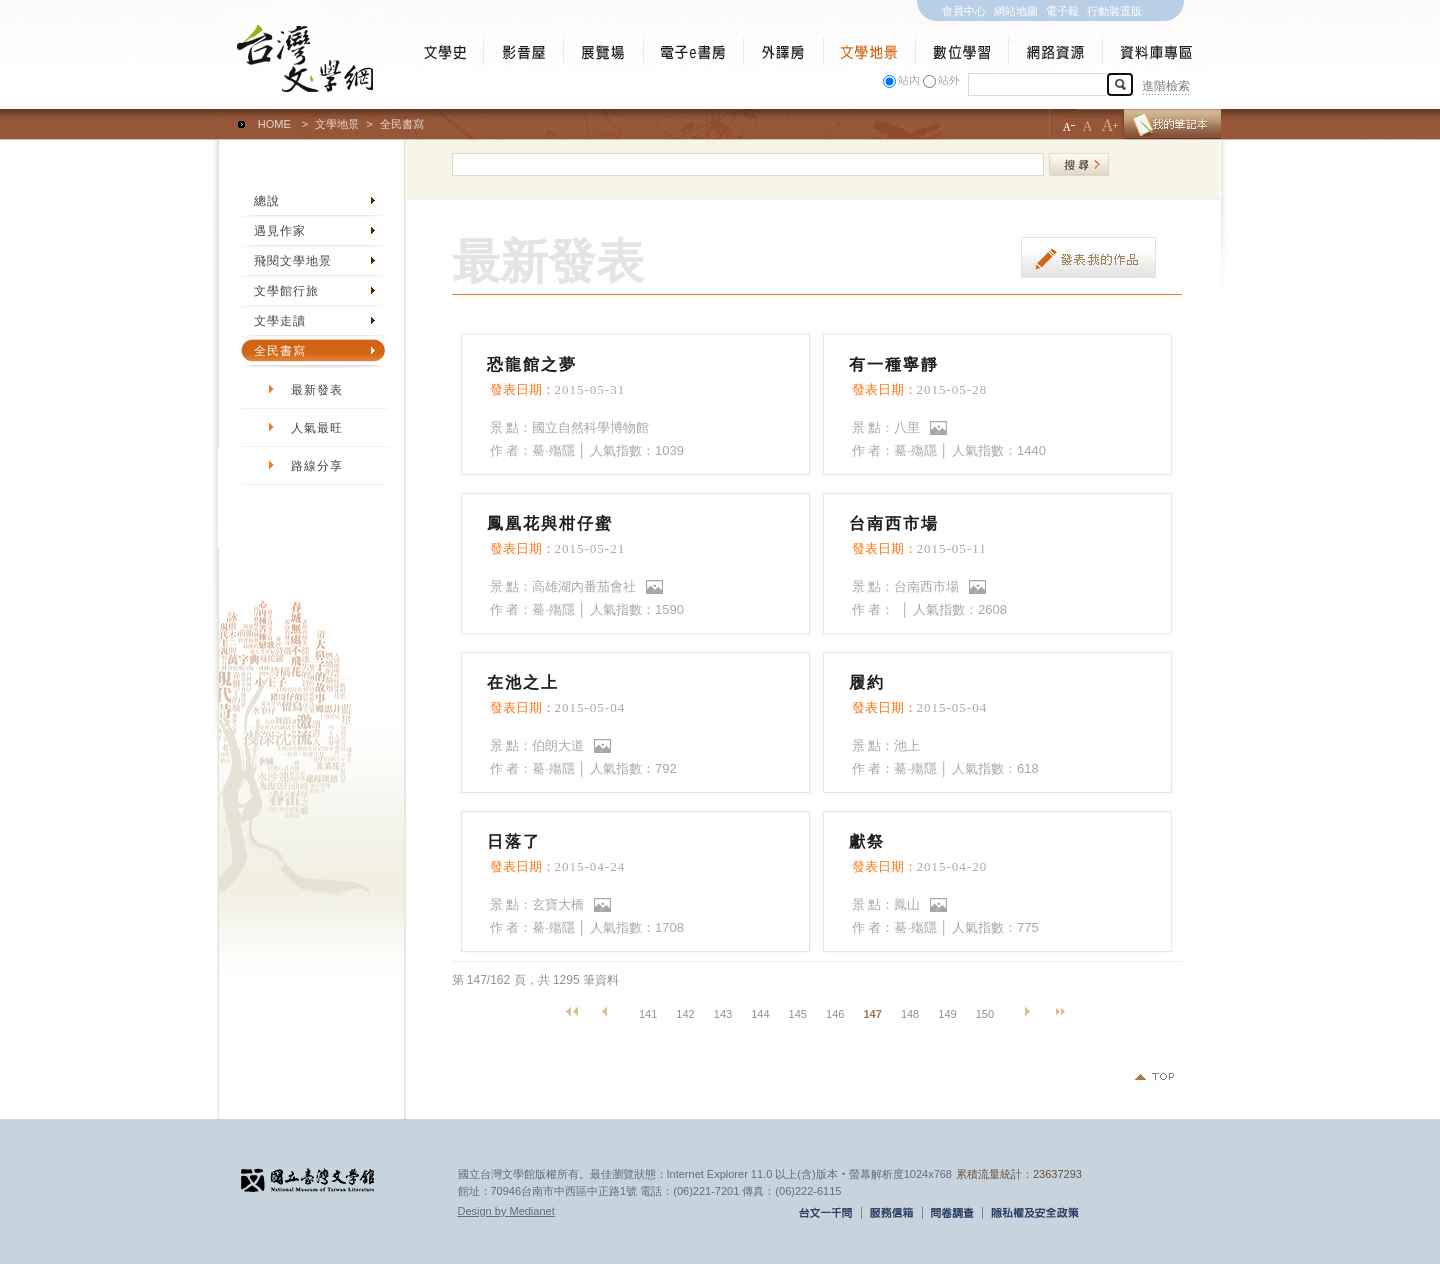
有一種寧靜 (894, 364)
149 (947, 1014)
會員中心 (964, 11)
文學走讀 (280, 321)
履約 (867, 682)
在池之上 (523, 682)
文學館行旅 (286, 291)
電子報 (1062, 11)
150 (985, 1014)
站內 (909, 80)
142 (685, 1014)
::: (223, 115)
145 (798, 1014)
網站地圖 (1016, 11)
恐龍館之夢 (532, 364)
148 (910, 1014)
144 (760, 1014)
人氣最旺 (317, 428)
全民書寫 (280, 351)
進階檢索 (1166, 86)
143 (723, 1014)
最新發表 (317, 390)
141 (648, 1014)
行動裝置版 (1114, 11)
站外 (949, 80)
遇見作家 (280, 231)
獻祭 (867, 841)
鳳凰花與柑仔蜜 (550, 523)
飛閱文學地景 (293, 261)
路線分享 (317, 466)
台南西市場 (894, 523)
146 (835, 1014)
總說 (267, 201)
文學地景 (337, 124)
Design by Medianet (506, 1211)
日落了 (514, 841)
